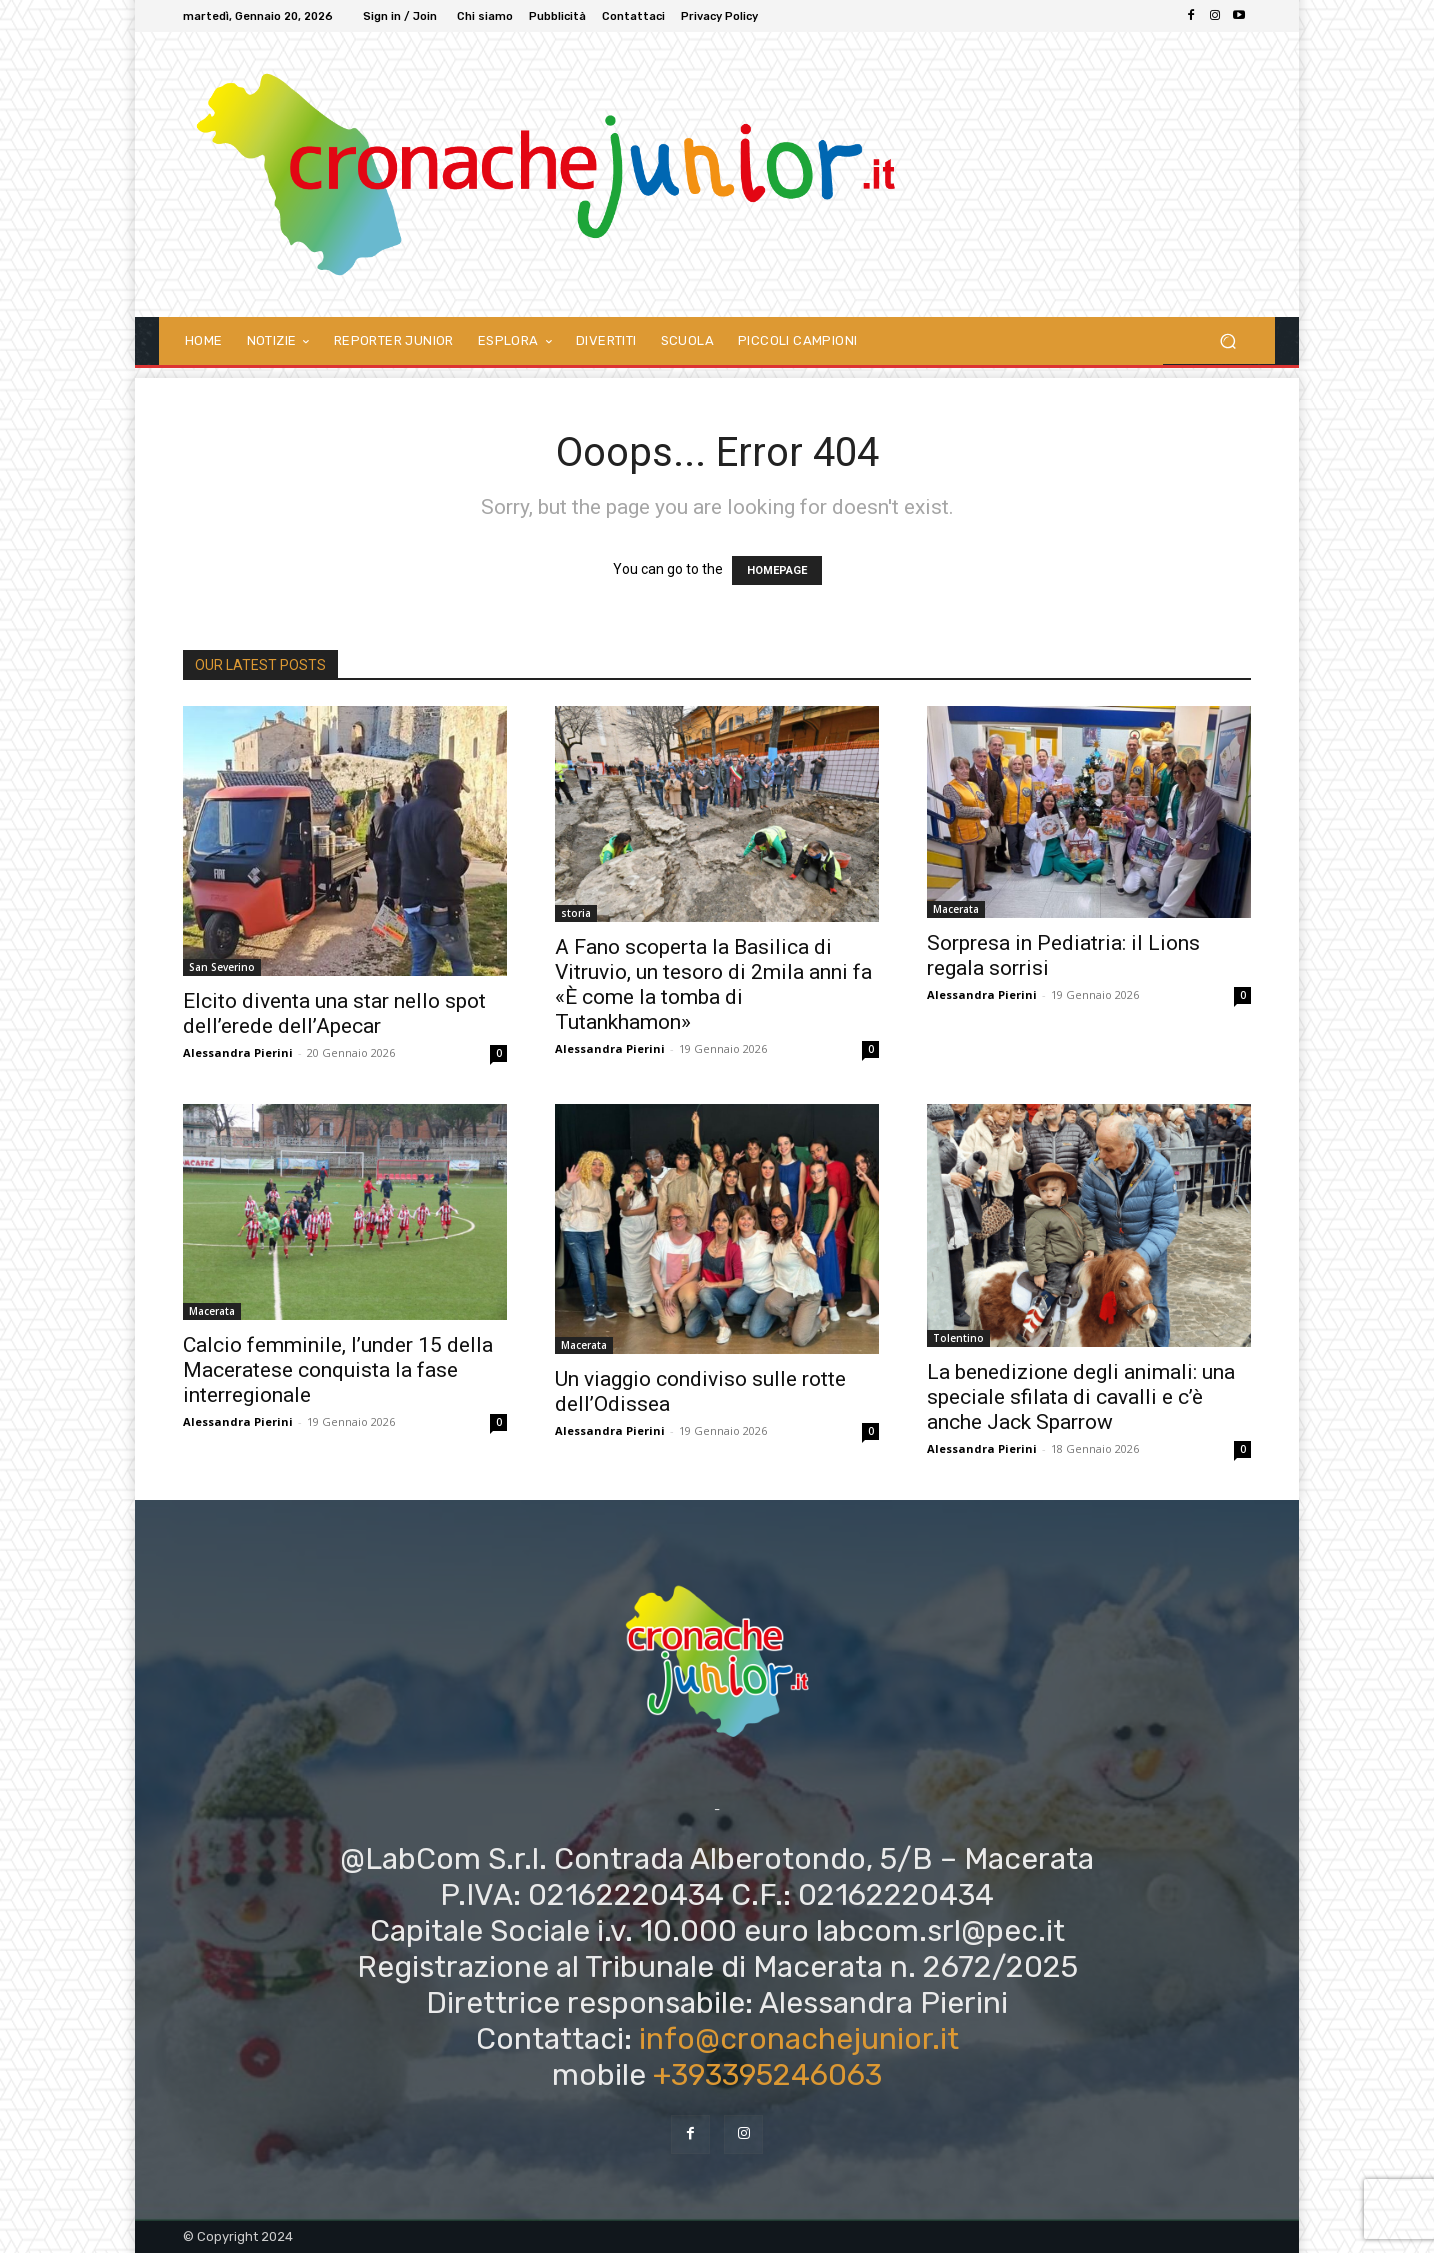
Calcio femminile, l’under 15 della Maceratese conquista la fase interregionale (338, 1370)
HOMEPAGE (777, 570)
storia (576, 913)
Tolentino (958, 1338)
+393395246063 (767, 2075)
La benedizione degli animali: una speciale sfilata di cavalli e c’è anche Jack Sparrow (1081, 1397)
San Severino (222, 967)
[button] (1227, 340)
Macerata (956, 909)
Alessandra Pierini (238, 1052)
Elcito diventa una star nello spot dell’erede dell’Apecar (334, 1013)
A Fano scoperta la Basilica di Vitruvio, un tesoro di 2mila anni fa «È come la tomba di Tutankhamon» (713, 984)
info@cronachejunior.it (799, 2039)
